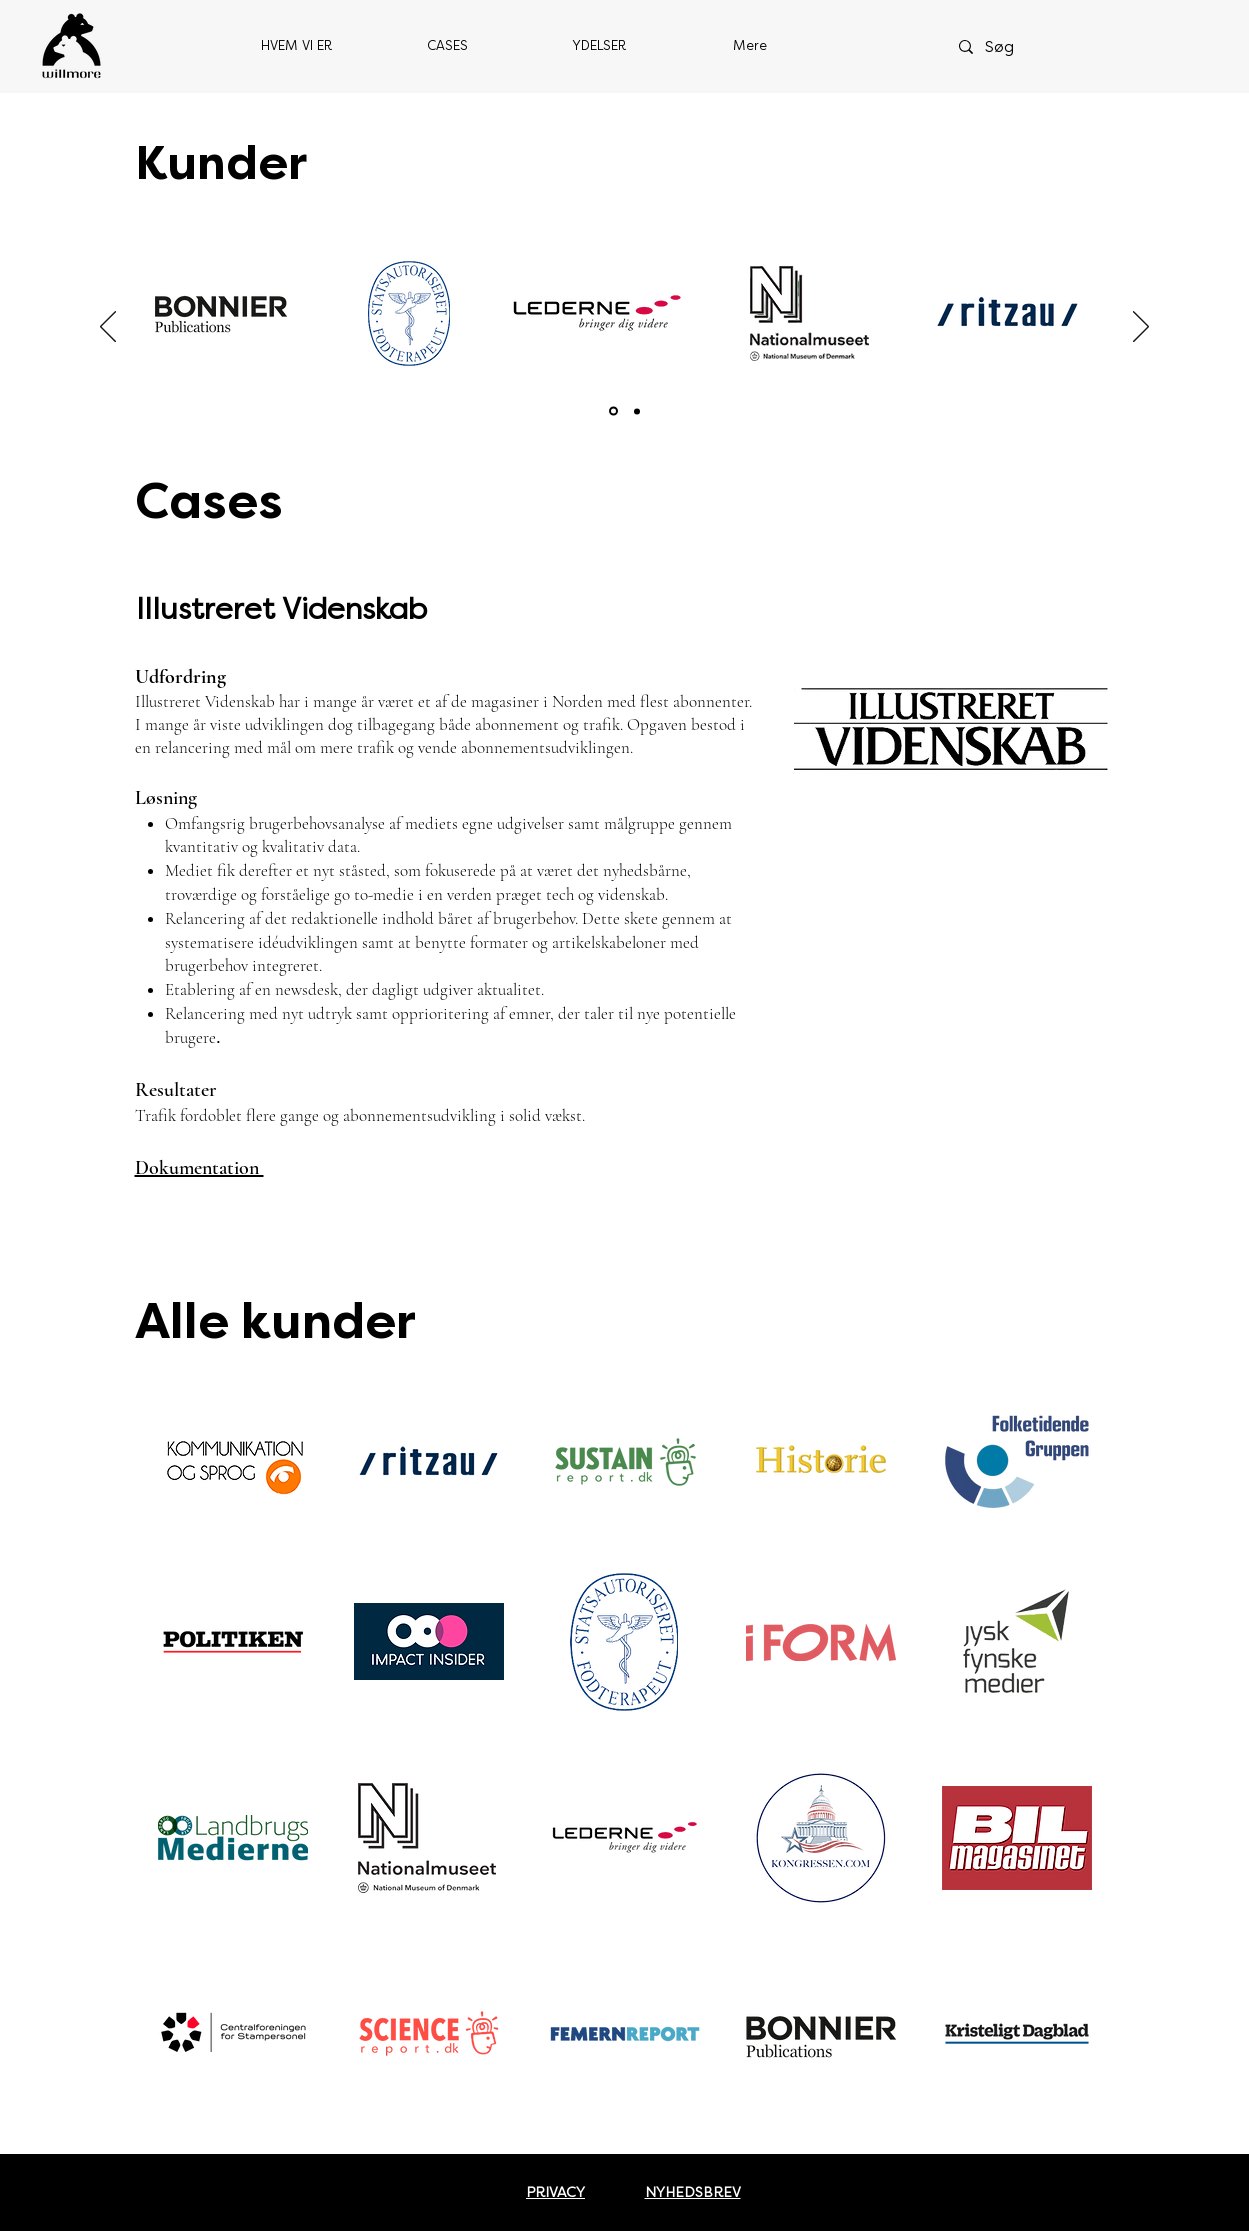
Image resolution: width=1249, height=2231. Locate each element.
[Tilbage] (108, 328)
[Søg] (1023, 46)
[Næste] (1141, 328)
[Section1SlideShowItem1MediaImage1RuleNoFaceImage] (613, 411)
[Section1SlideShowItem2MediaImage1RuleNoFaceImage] (637, 411)
